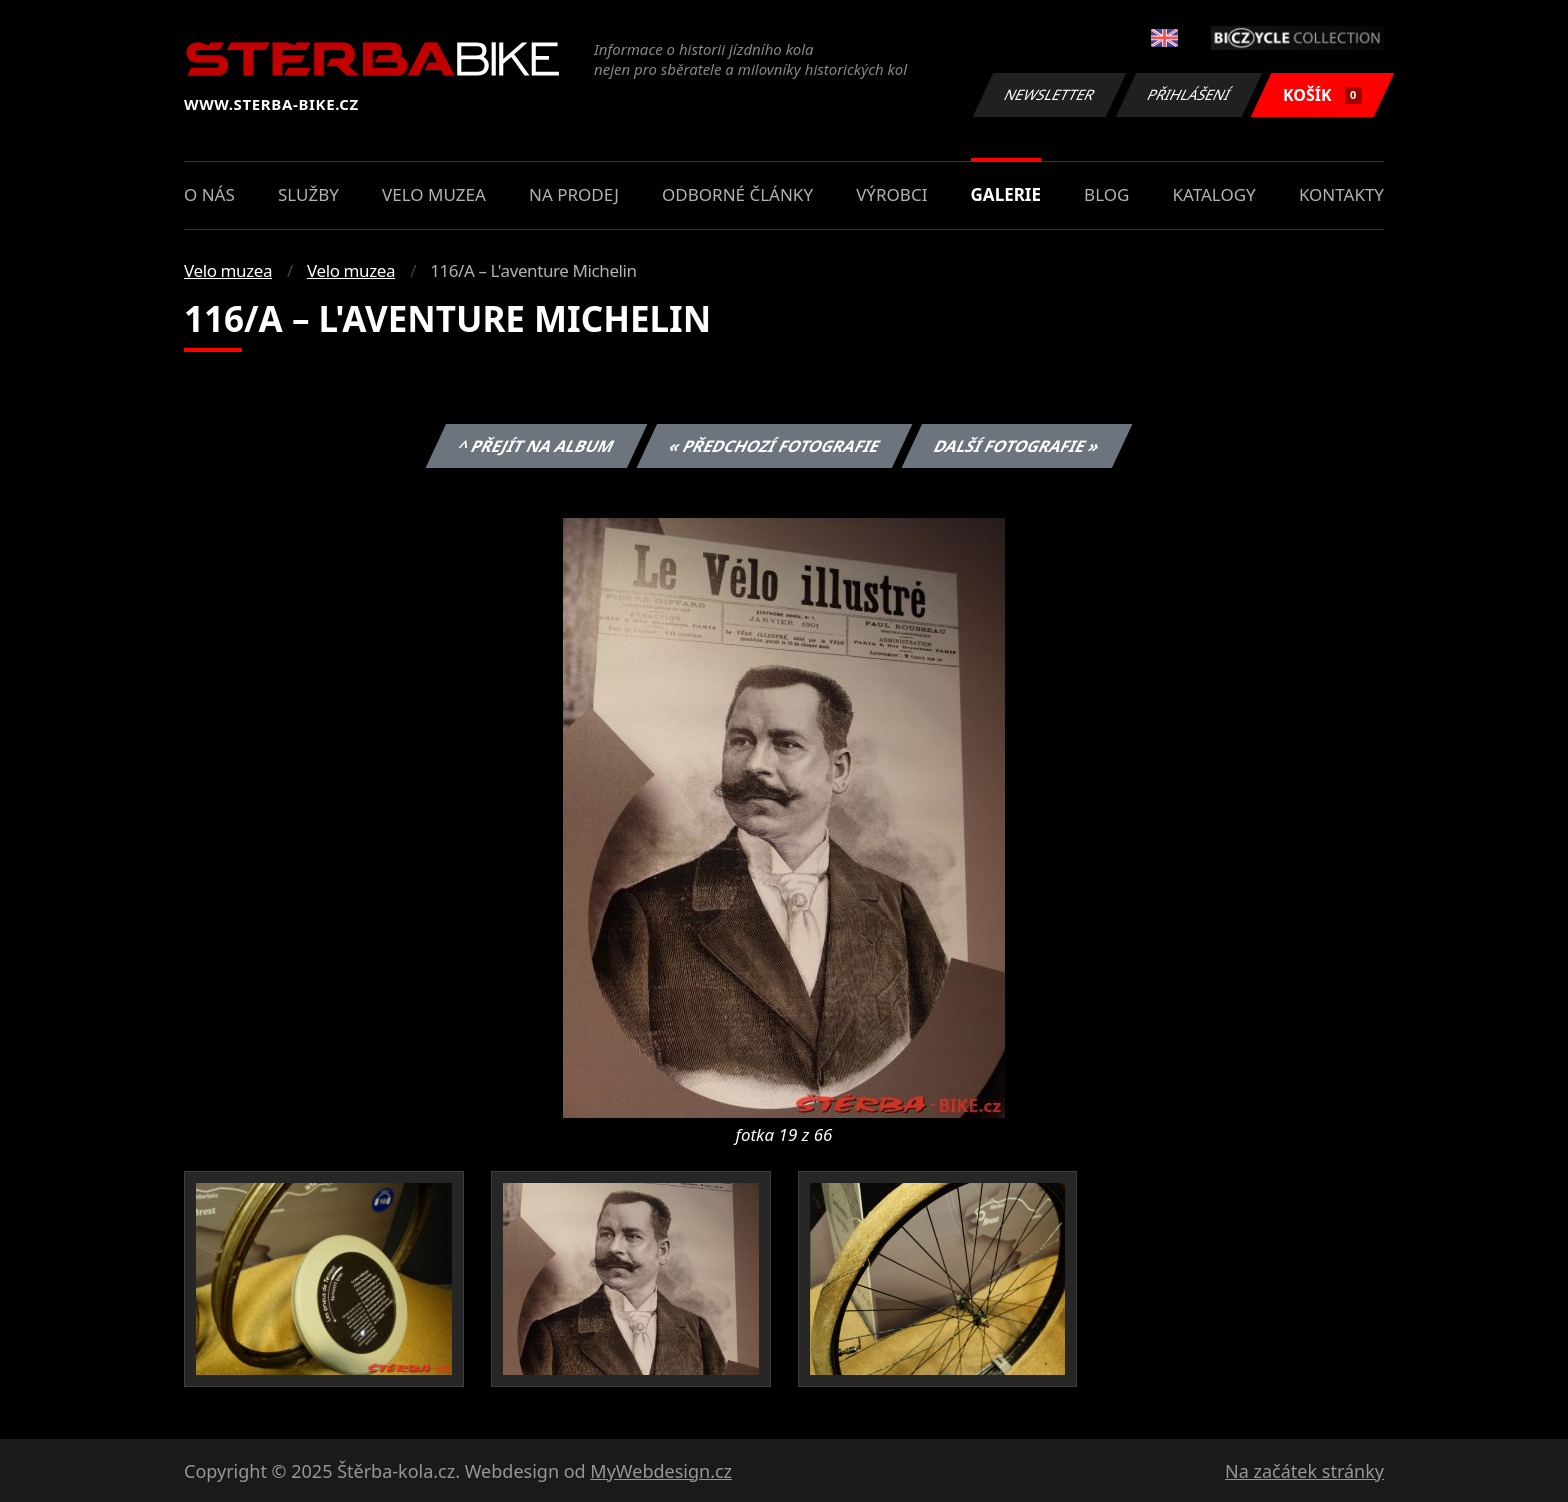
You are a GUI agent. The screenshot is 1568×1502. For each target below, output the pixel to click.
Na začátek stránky (1304, 1471)
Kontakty (1341, 194)
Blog (1106, 194)
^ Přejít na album (536, 446)
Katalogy (1214, 194)
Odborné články (737, 194)
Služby (308, 194)
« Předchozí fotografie (774, 446)
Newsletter (1049, 94)
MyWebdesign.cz (661, 1471)
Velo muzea (434, 194)
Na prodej (574, 194)
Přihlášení (1188, 94)
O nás (209, 194)
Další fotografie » (1017, 446)
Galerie (1006, 194)
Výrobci (891, 194)
